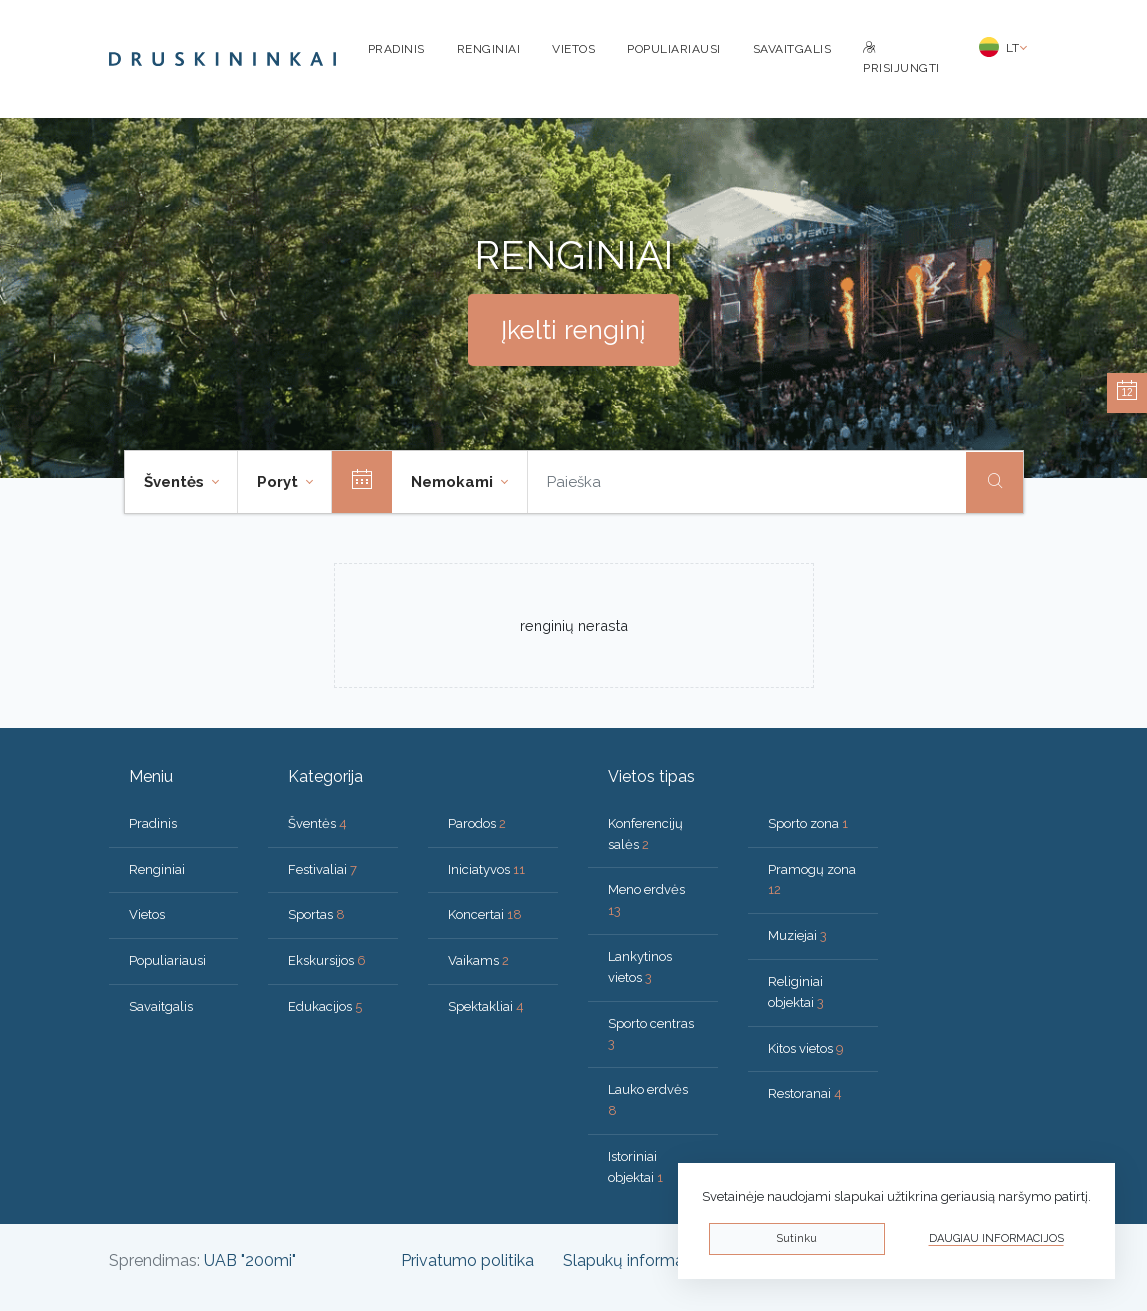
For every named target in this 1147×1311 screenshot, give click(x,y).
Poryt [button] (279, 482)
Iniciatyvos (486, 869)
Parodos (477, 823)
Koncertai (485, 914)
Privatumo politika (467, 1260)
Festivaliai (322, 869)
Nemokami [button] (454, 482)
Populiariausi (674, 49)
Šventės (317, 823)
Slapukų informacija (635, 1260)
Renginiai (489, 49)
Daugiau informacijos (996, 1238)
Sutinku (796, 1238)
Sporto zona (808, 823)
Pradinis (396, 49)
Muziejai (797, 935)
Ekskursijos (327, 960)
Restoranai (805, 1093)
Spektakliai (486, 1006)
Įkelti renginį (573, 330)
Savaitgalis (792, 49)
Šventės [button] (176, 482)
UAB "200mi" (250, 1260)
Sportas (316, 914)
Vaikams (478, 960)
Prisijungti (901, 58)
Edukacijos (325, 1006)
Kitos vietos (806, 1048)
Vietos (573, 49)
